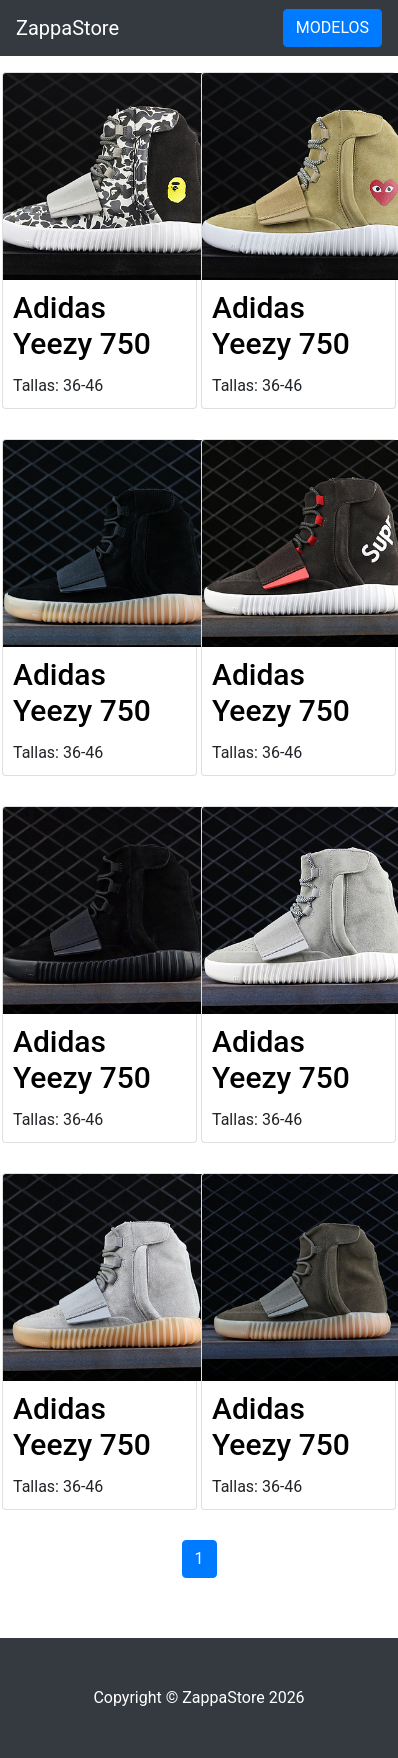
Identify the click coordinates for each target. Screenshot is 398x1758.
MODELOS (332, 27)
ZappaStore (67, 28)
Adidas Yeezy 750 (82, 325)
